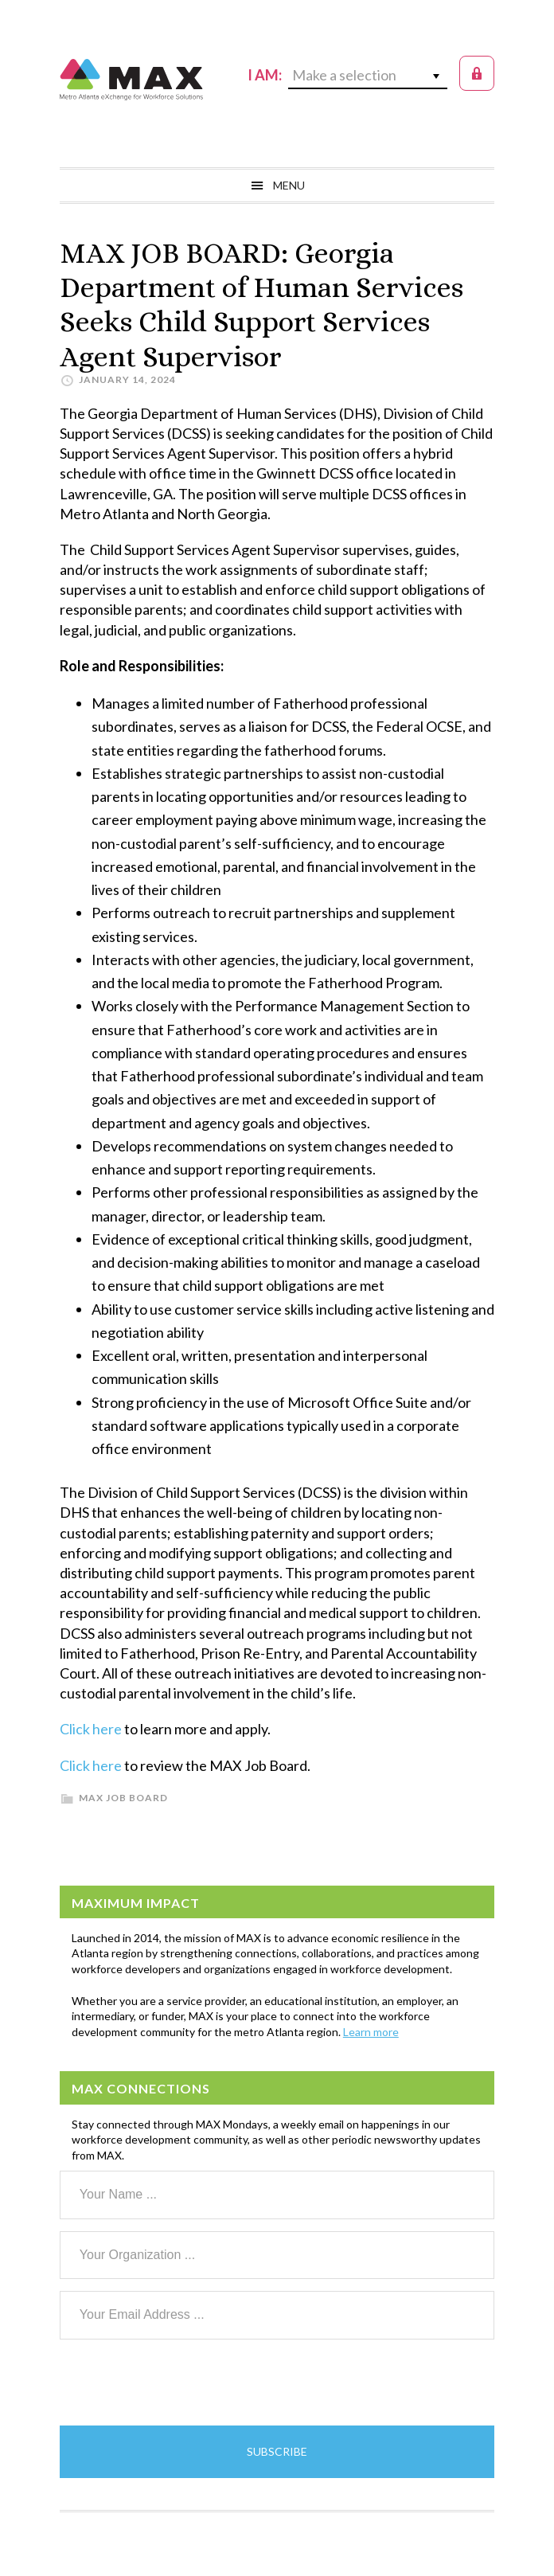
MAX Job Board (123, 1798)
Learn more (371, 2032)
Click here (91, 1729)
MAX (131, 79)
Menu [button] (289, 185)
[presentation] (181, 2382)
